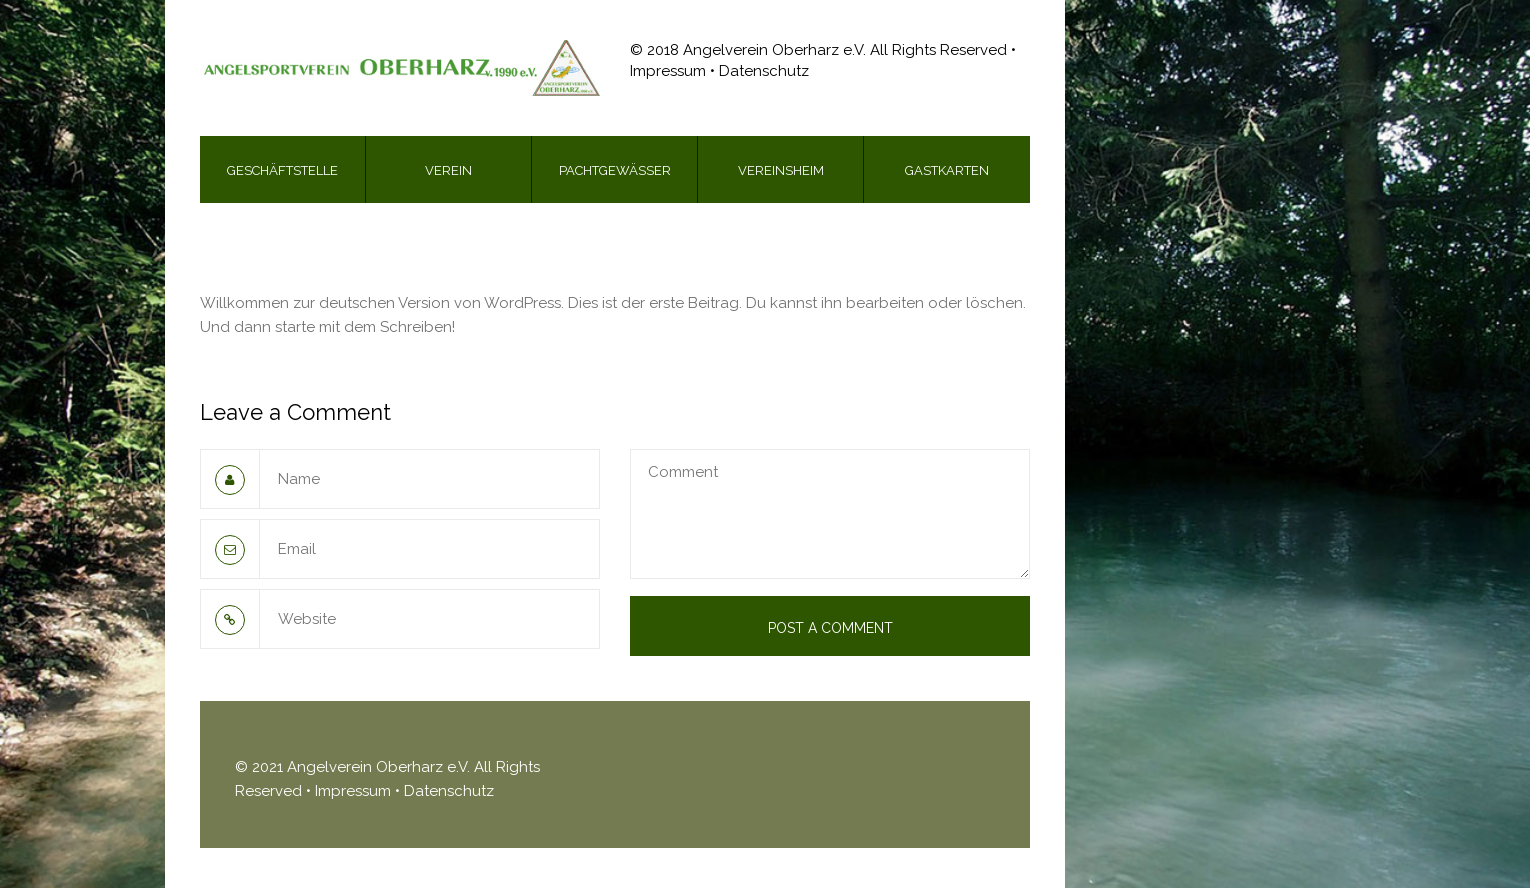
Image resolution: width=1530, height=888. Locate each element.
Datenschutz (449, 791)
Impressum (355, 791)
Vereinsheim (781, 170)
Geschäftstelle (282, 170)
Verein (448, 170)
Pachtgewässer (615, 170)
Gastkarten (947, 170)
